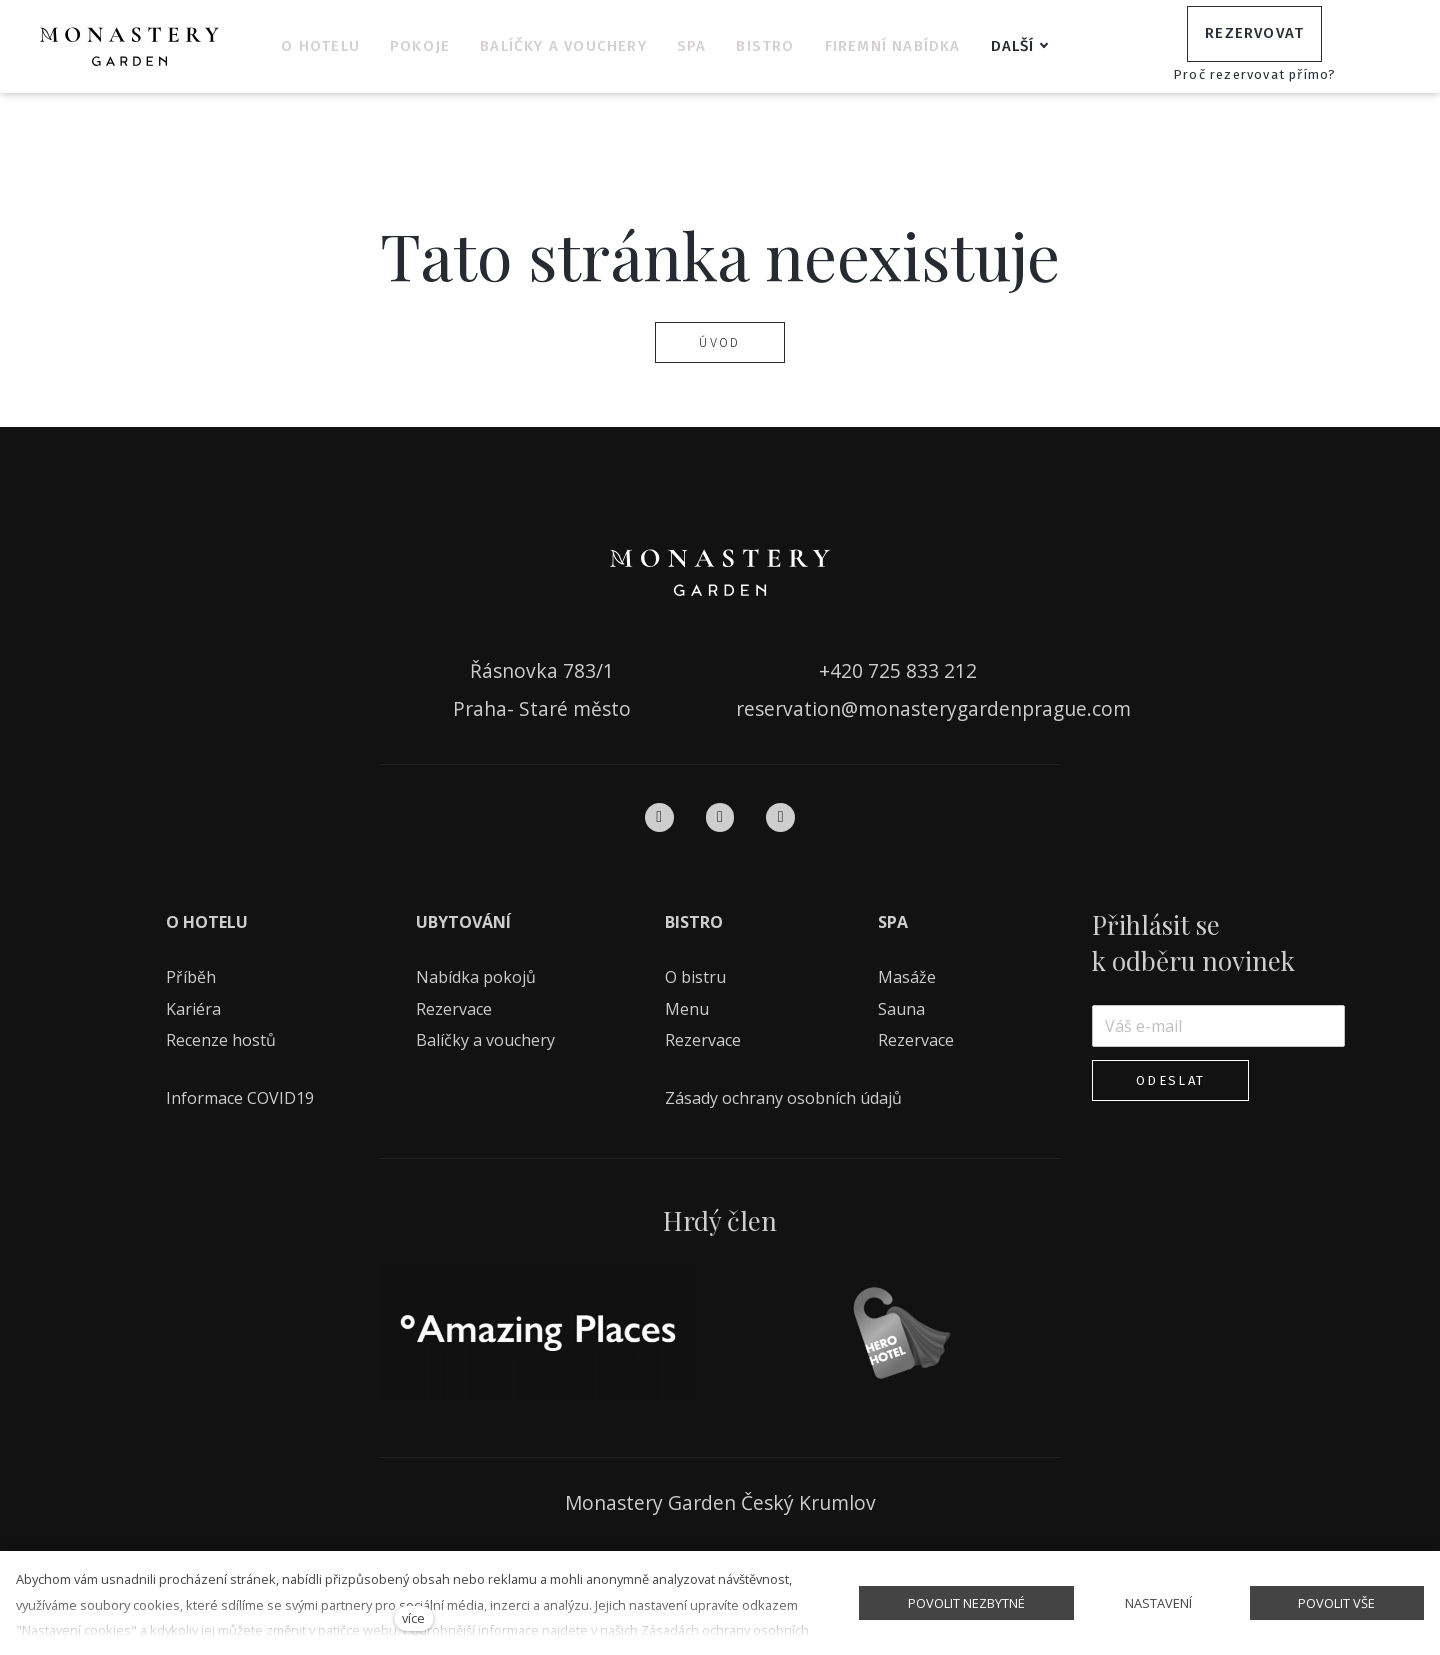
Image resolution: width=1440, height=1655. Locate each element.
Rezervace (454, 1009)
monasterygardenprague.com (994, 708)
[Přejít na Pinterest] (780, 817)
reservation (788, 708)
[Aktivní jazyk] (1386, 47)
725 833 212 (922, 670)
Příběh (191, 977)
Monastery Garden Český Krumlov (720, 1502)
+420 (843, 670)
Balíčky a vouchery (485, 1040)
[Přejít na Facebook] (659, 817)
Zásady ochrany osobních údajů (783, 1098)
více (413, 1618)
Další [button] (1044, 46)
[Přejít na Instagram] (720, 817)
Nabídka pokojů (476, 977)
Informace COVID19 (240, 1098)
